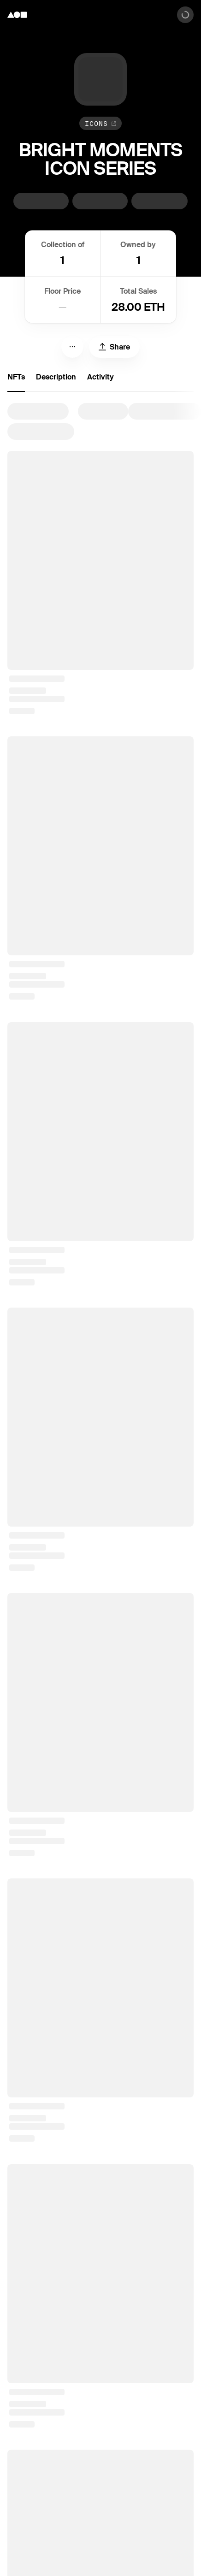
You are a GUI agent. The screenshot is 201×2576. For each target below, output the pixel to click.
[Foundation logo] (17, 15)
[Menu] (72, 347)
